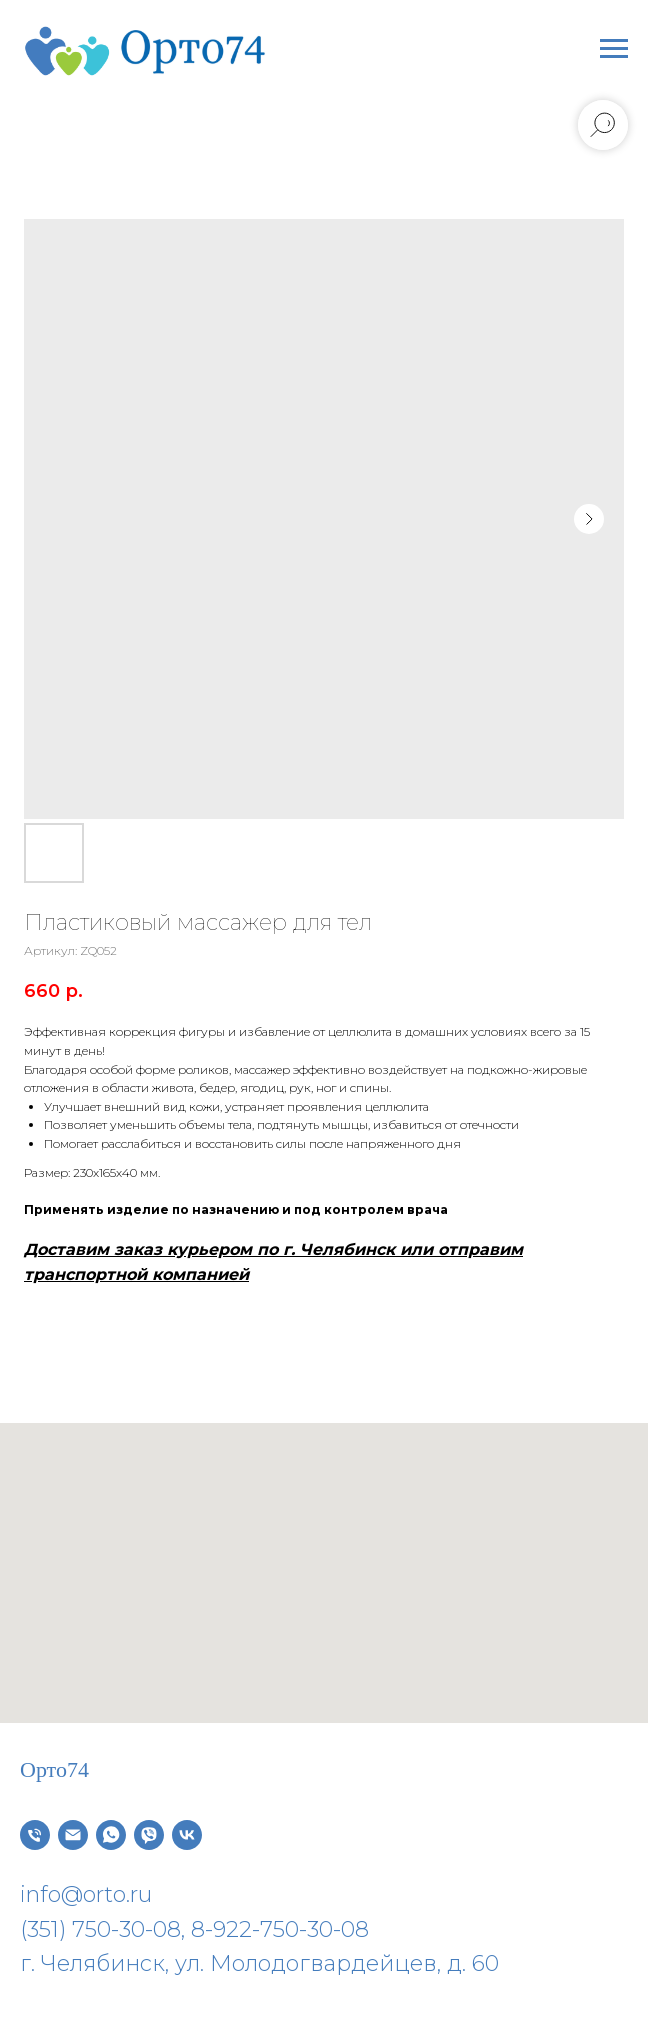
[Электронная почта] (73, 1835)
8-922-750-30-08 (280, 1929)
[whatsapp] (111, 1835)
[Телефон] (35, 1835)
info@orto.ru (86, 1894)
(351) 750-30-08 (100, 1929)
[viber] (149, 1835)
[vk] (187, 1835)
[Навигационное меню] (614, 49)
